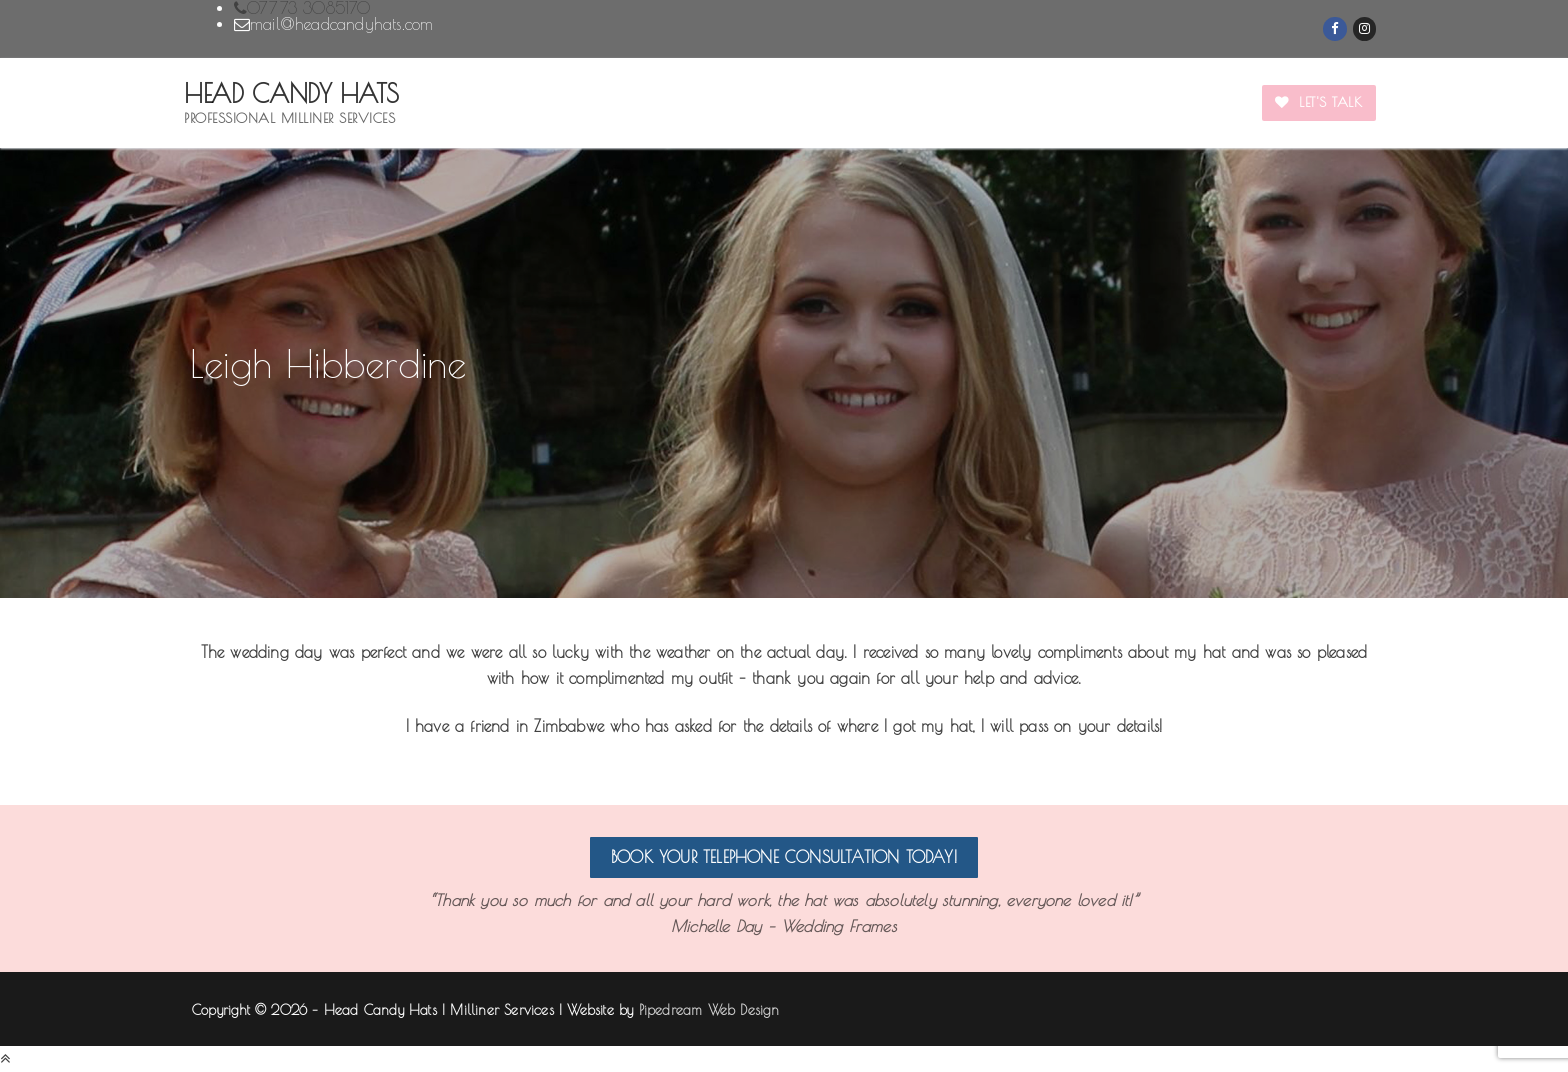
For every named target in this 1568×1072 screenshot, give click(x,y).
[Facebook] (1334, 28)
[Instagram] (1364, 28)
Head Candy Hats (291, 94)
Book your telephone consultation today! (784, 857)
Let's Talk (1318, 102)
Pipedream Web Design (709, 1010)
